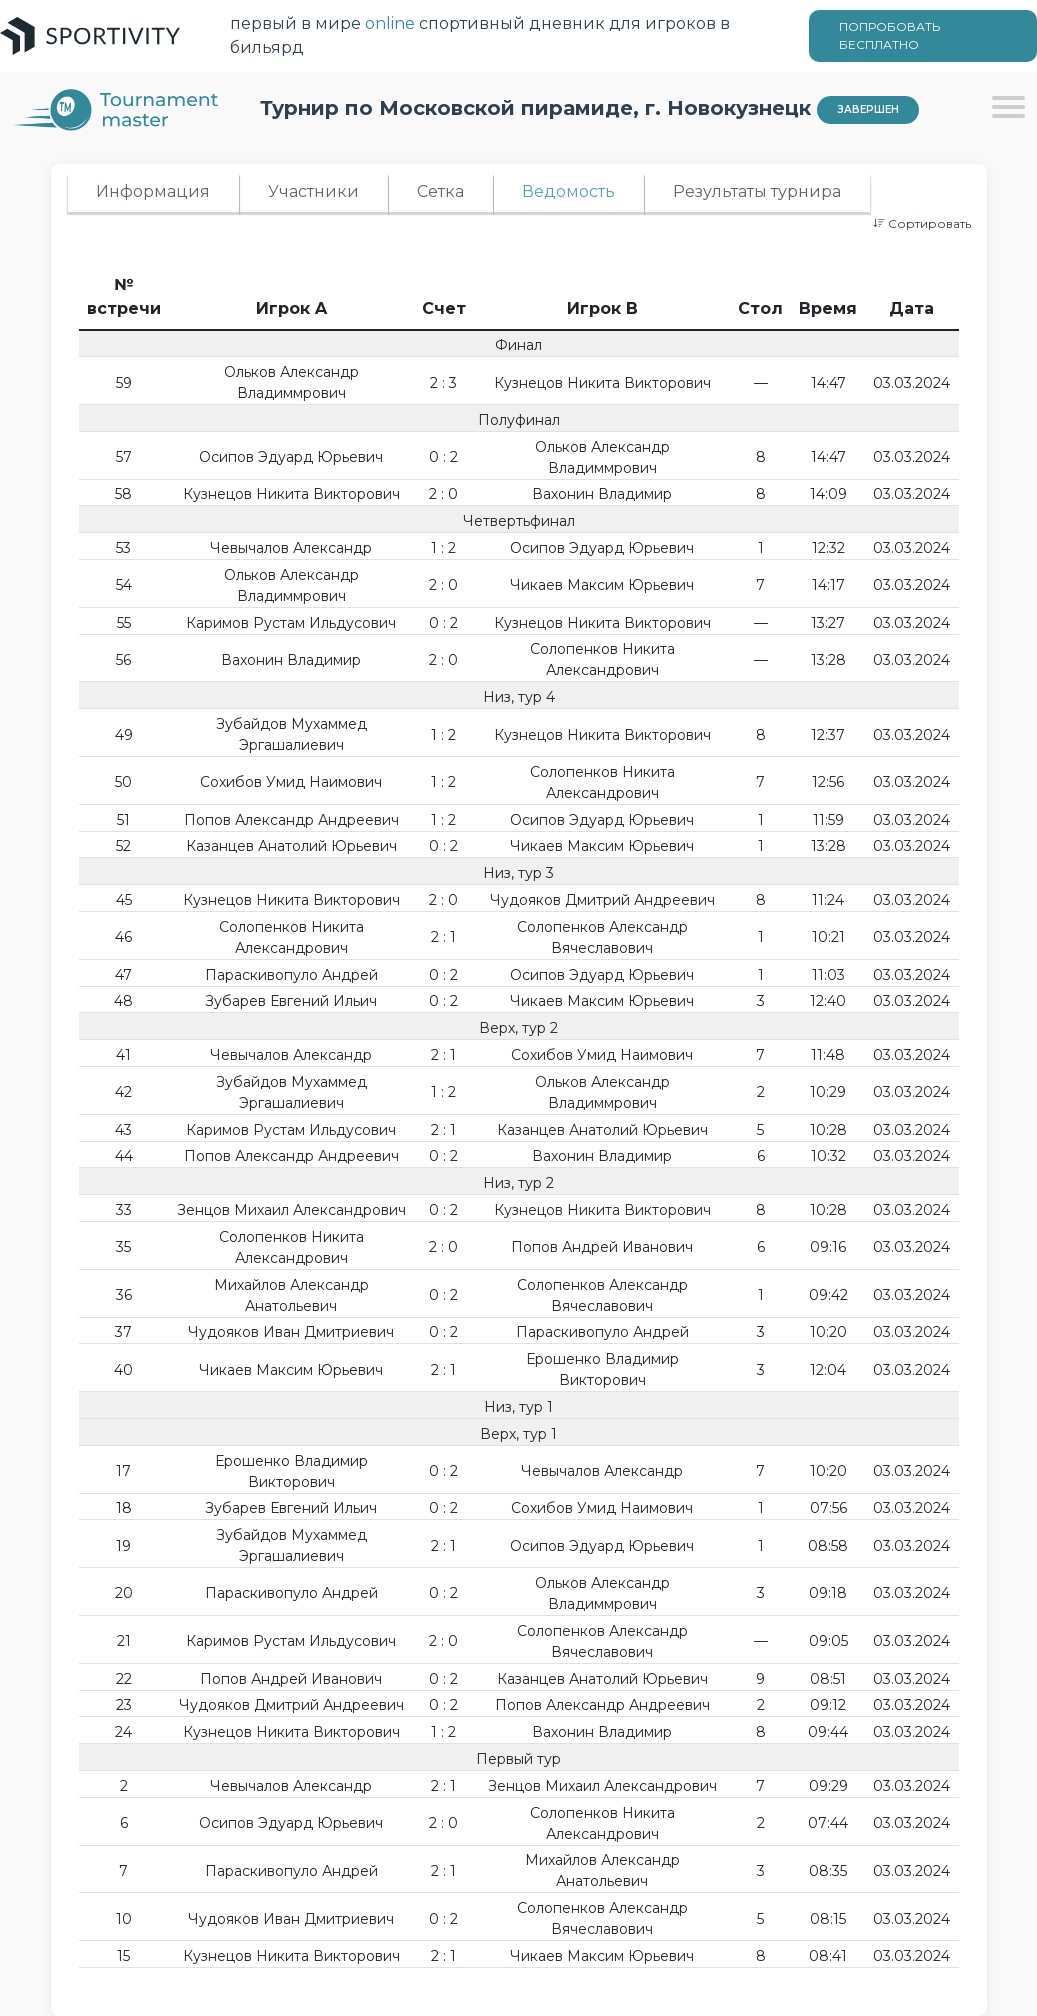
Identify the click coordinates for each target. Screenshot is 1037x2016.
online (390, 23)
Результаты (757, 191)
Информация (153, 191)
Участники (313, 191)
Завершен (868, 109)
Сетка (440, 191)
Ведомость (568, 191)
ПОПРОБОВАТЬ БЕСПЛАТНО (889, 35)
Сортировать (922, 223)
